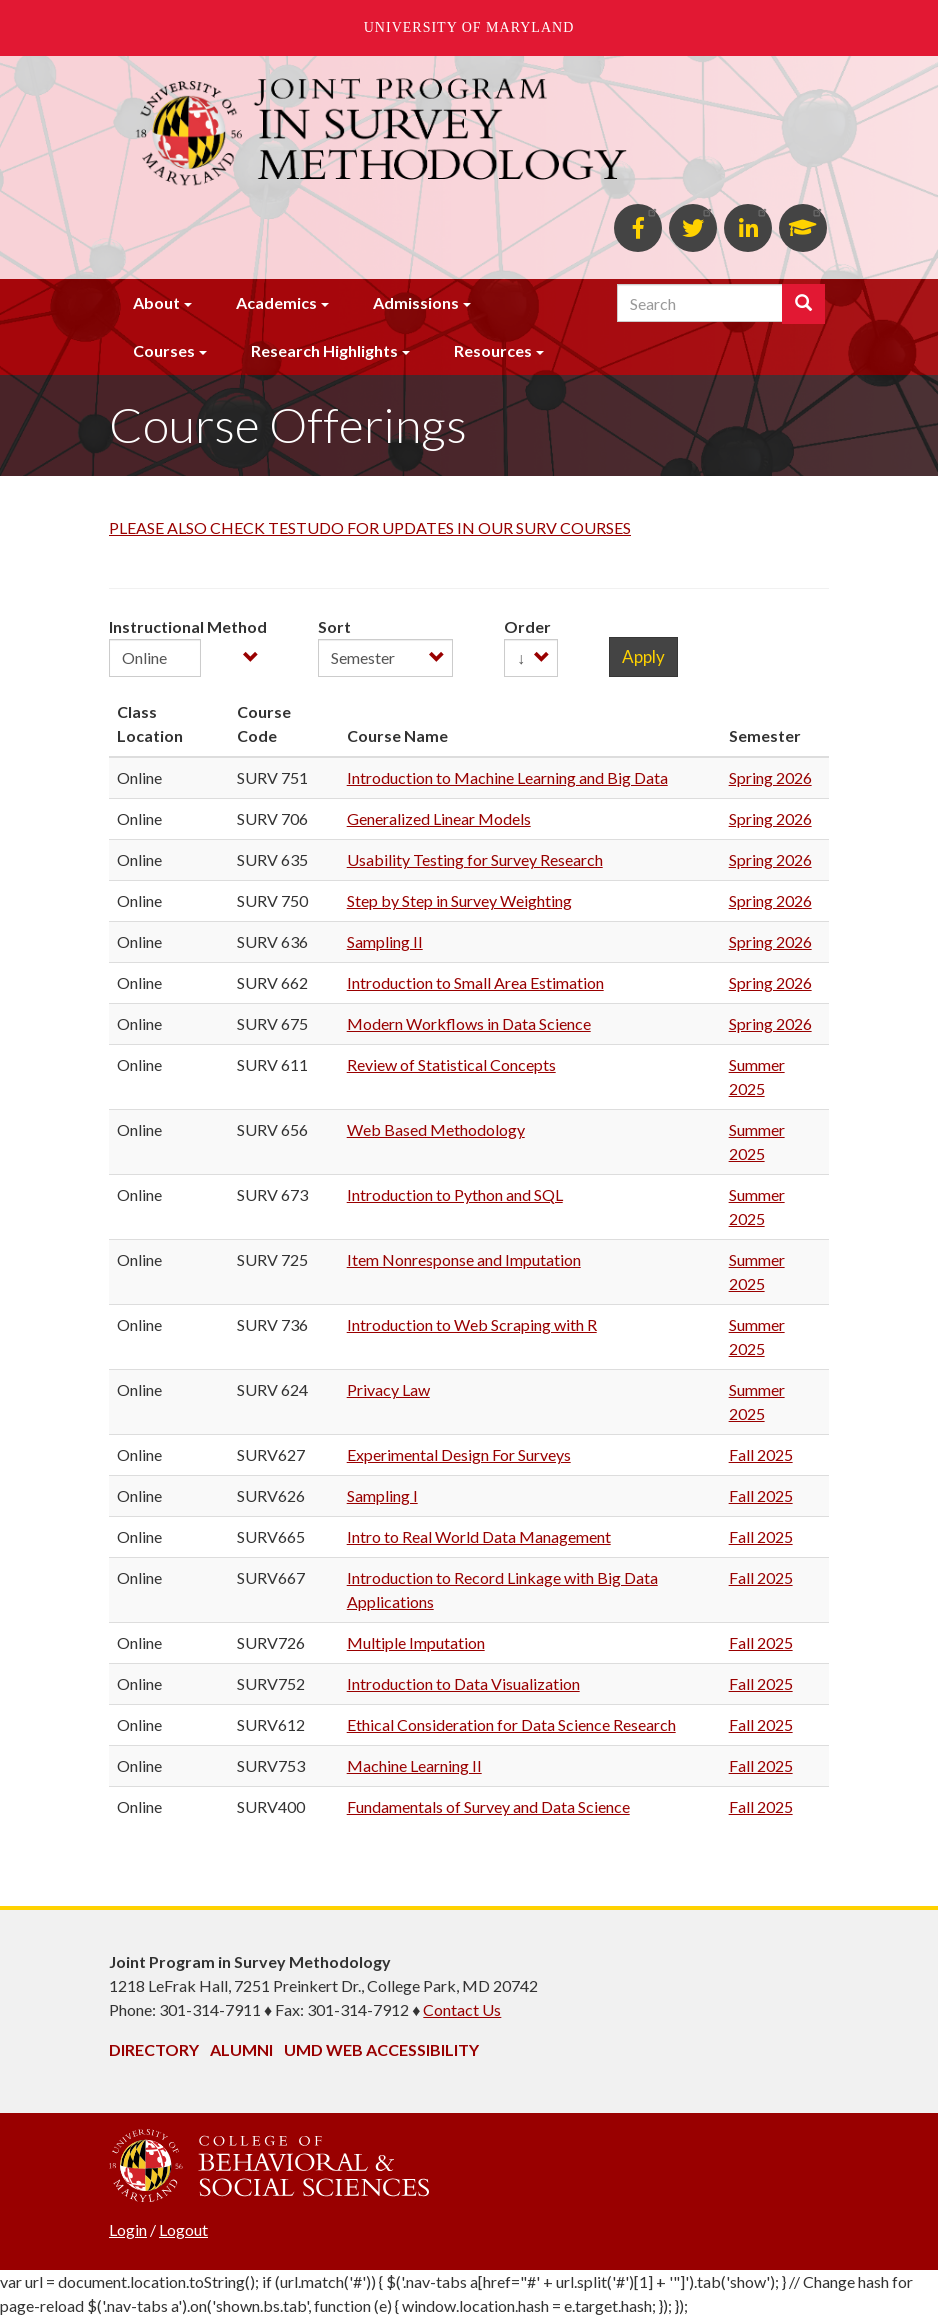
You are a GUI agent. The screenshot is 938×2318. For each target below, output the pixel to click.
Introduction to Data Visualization (463, 1683)
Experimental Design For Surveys (459, 1454)
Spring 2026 (770, 777)
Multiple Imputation (416, 1642)
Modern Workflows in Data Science (469, 1023)
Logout (183, 2229)
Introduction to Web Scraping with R (472, 1324)
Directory (154, 2049)
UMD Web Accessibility (381, 2049)
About (156, 302)
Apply (643, 656)
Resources (493, 350)
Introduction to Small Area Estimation (475, 982)
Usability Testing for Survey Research (475, 859)
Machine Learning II (414, 1765)
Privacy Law (388, 1389)
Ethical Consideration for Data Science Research (511, 1724)
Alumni (241, 2049)
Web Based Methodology (436, 1129)
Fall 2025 (761, 1454)
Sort (334, 626)
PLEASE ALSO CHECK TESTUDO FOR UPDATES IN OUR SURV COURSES (370, 527)
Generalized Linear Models (439, 818)
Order (527, 626)
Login (128, 2229)
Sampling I (382, 1495)
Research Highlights (324, 350)
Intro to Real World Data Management (479, 1536)
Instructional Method (188, 626)
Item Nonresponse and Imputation (464, 1259)
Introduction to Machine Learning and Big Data (507, 777)
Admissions (416, 302)
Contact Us (462, 2009)
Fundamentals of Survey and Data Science (488, 1806)
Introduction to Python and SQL (455, 1194)
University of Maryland (469, 27)
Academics (276, 302)
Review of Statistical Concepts (451, 1064)
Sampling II (385, 941)
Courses (164, 350)
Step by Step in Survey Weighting (459, 900)
